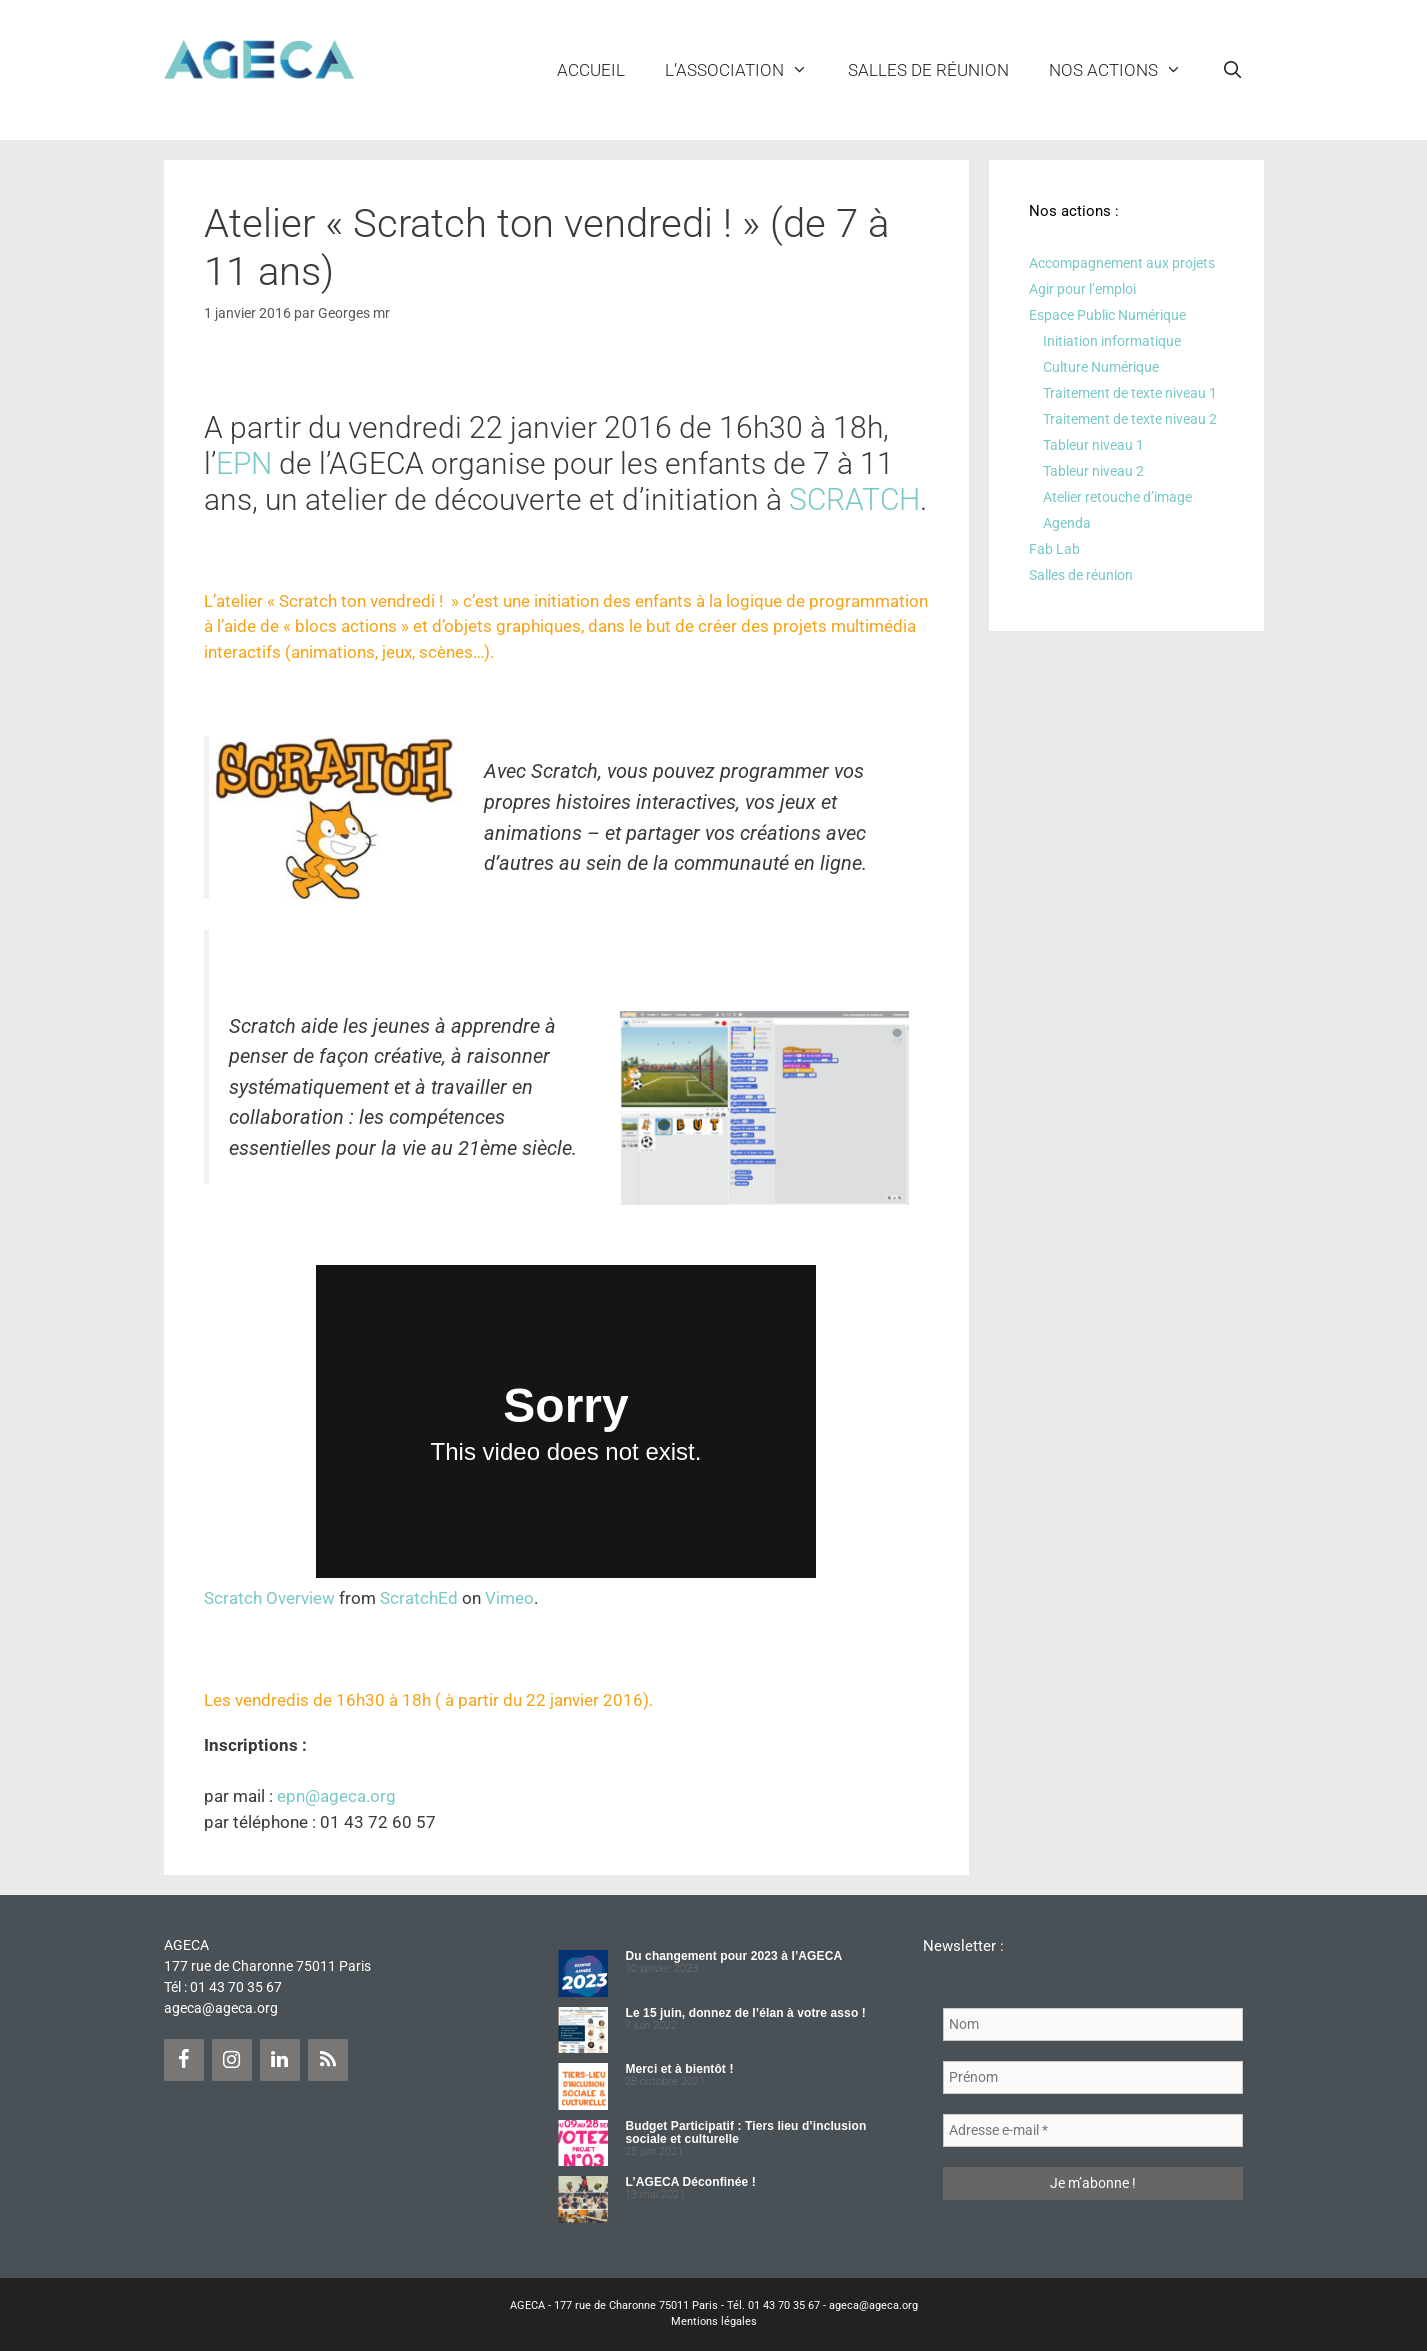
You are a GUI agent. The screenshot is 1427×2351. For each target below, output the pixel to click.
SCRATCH (854, 499)
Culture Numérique (1101, 367)
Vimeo (509, 1598)
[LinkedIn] (280, 2060)
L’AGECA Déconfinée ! (690, 2182)
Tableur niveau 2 (1093, 471)
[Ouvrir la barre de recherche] (1233, 70)
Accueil (591, 70)
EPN (244, 463)
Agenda (1067, 523)
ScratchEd (419, 1598)
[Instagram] (232, 2060)
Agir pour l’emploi (1082, 289)
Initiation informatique (1112, 341)
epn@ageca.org (336, 1796)
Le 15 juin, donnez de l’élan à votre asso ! (745, 2013)
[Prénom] (1093, 2077)
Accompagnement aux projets (1122, 263)
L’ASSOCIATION (746, 70)
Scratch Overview (269, 1598)
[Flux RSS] (328, 2060)
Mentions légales (714, 2321)
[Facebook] (184, 2060)
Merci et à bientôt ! (679, 2069)
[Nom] (1093, 2024)
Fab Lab (1054, 549)
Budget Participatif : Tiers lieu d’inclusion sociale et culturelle (745, 2132)
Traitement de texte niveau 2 (1130, 419)
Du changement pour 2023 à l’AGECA (733, 1956)
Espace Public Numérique (1107, 315)
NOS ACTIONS (1125, 70)
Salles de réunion (928, 70)
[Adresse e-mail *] (1093, 2130)
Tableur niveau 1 (1093, 445)
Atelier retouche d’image (1117, 497)
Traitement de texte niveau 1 (1130, 393)
